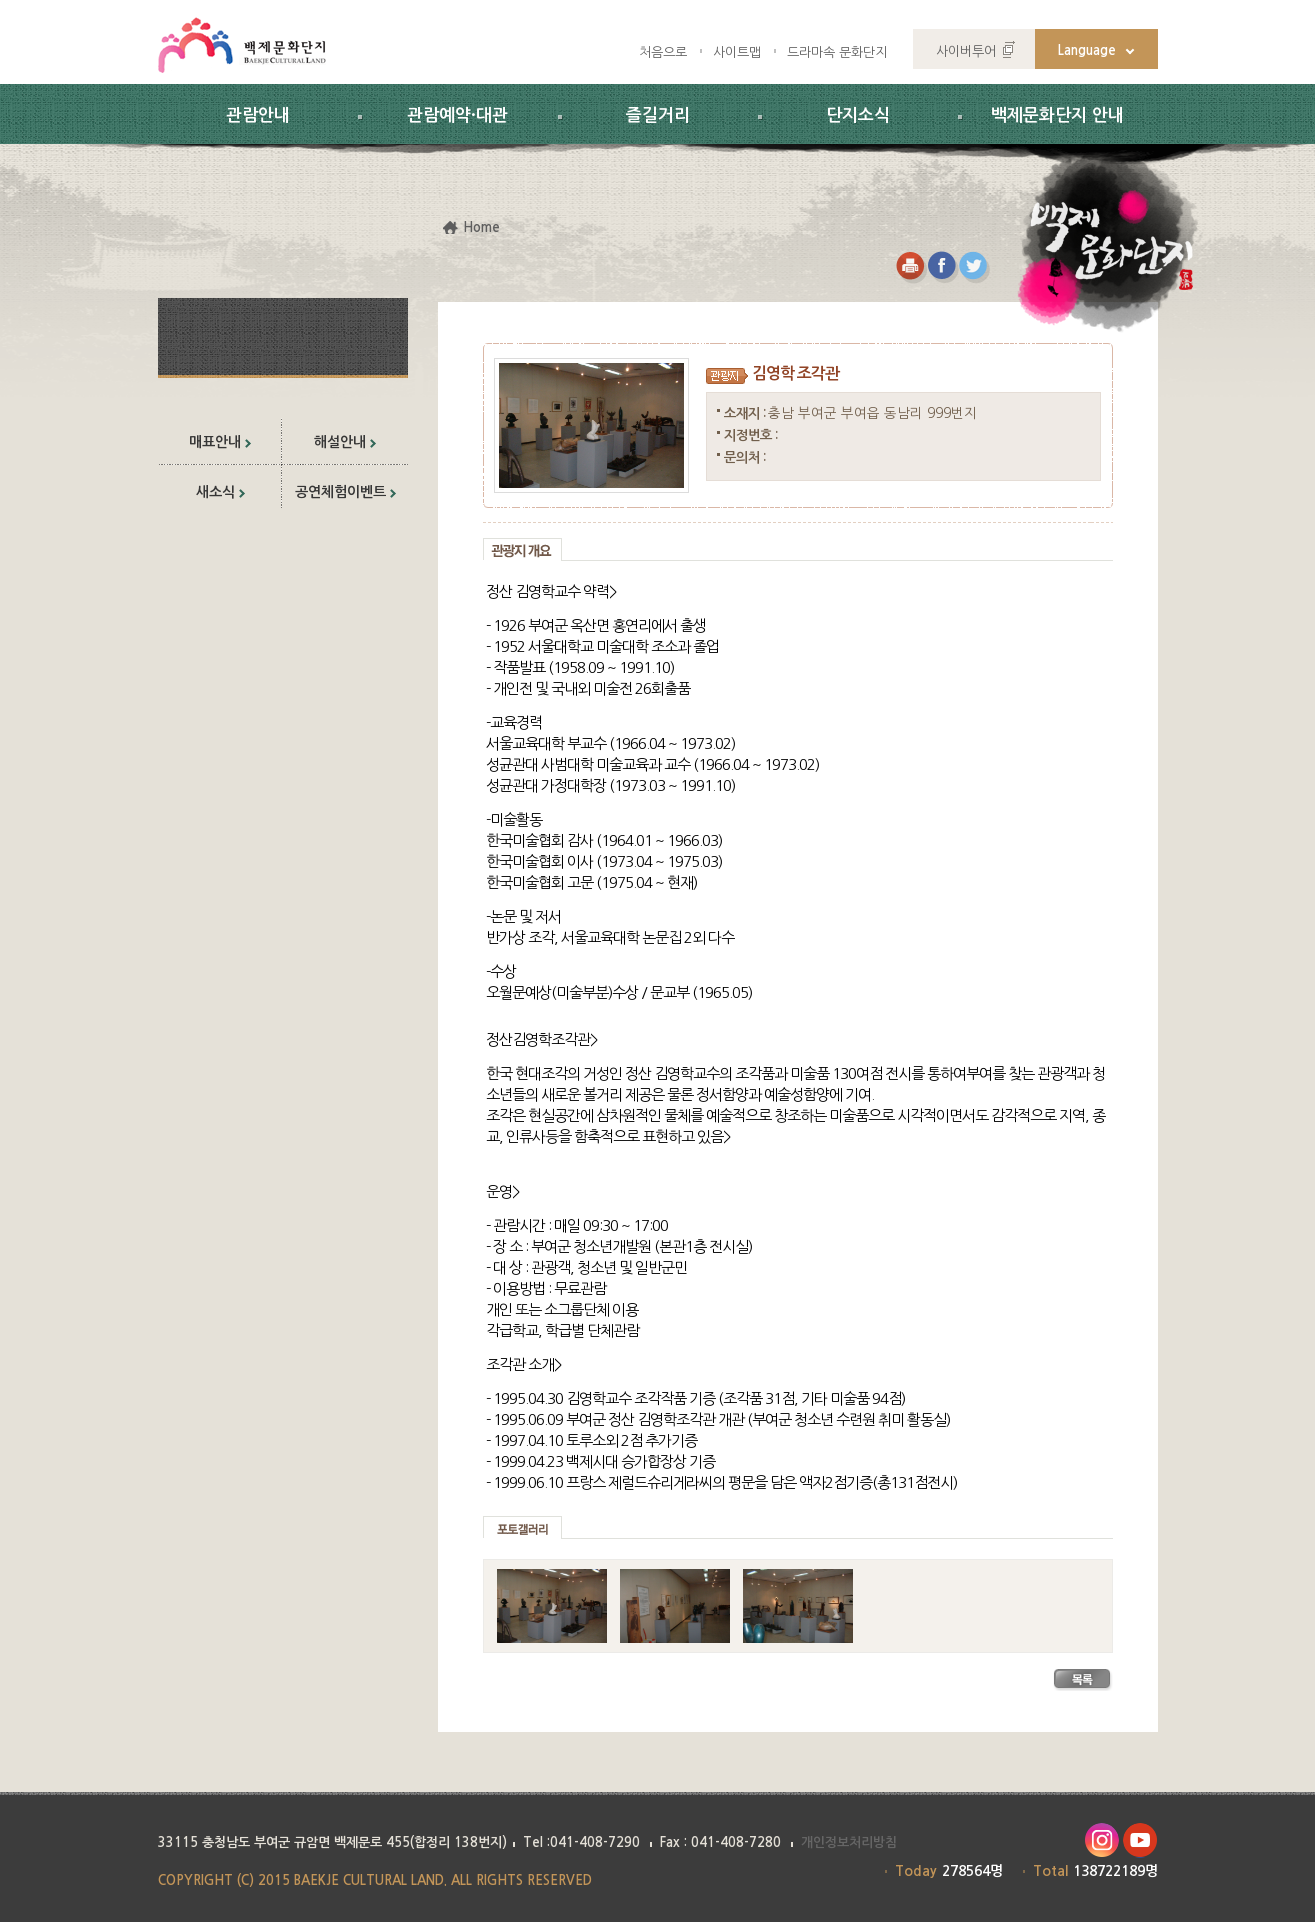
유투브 (1140, 1840)
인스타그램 (1101, 1840)
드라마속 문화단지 (837, 52)
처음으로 (663, 52)
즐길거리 (658, 115)
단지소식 (858, 115)
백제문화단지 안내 (1057, 115)
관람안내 (258, 115)
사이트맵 (737, 52)
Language (1087, 50)
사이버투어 (966, 51)
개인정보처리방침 (849, 1842)
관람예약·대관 (457, 115)
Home (481, 227)
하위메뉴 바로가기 (0, 0)
